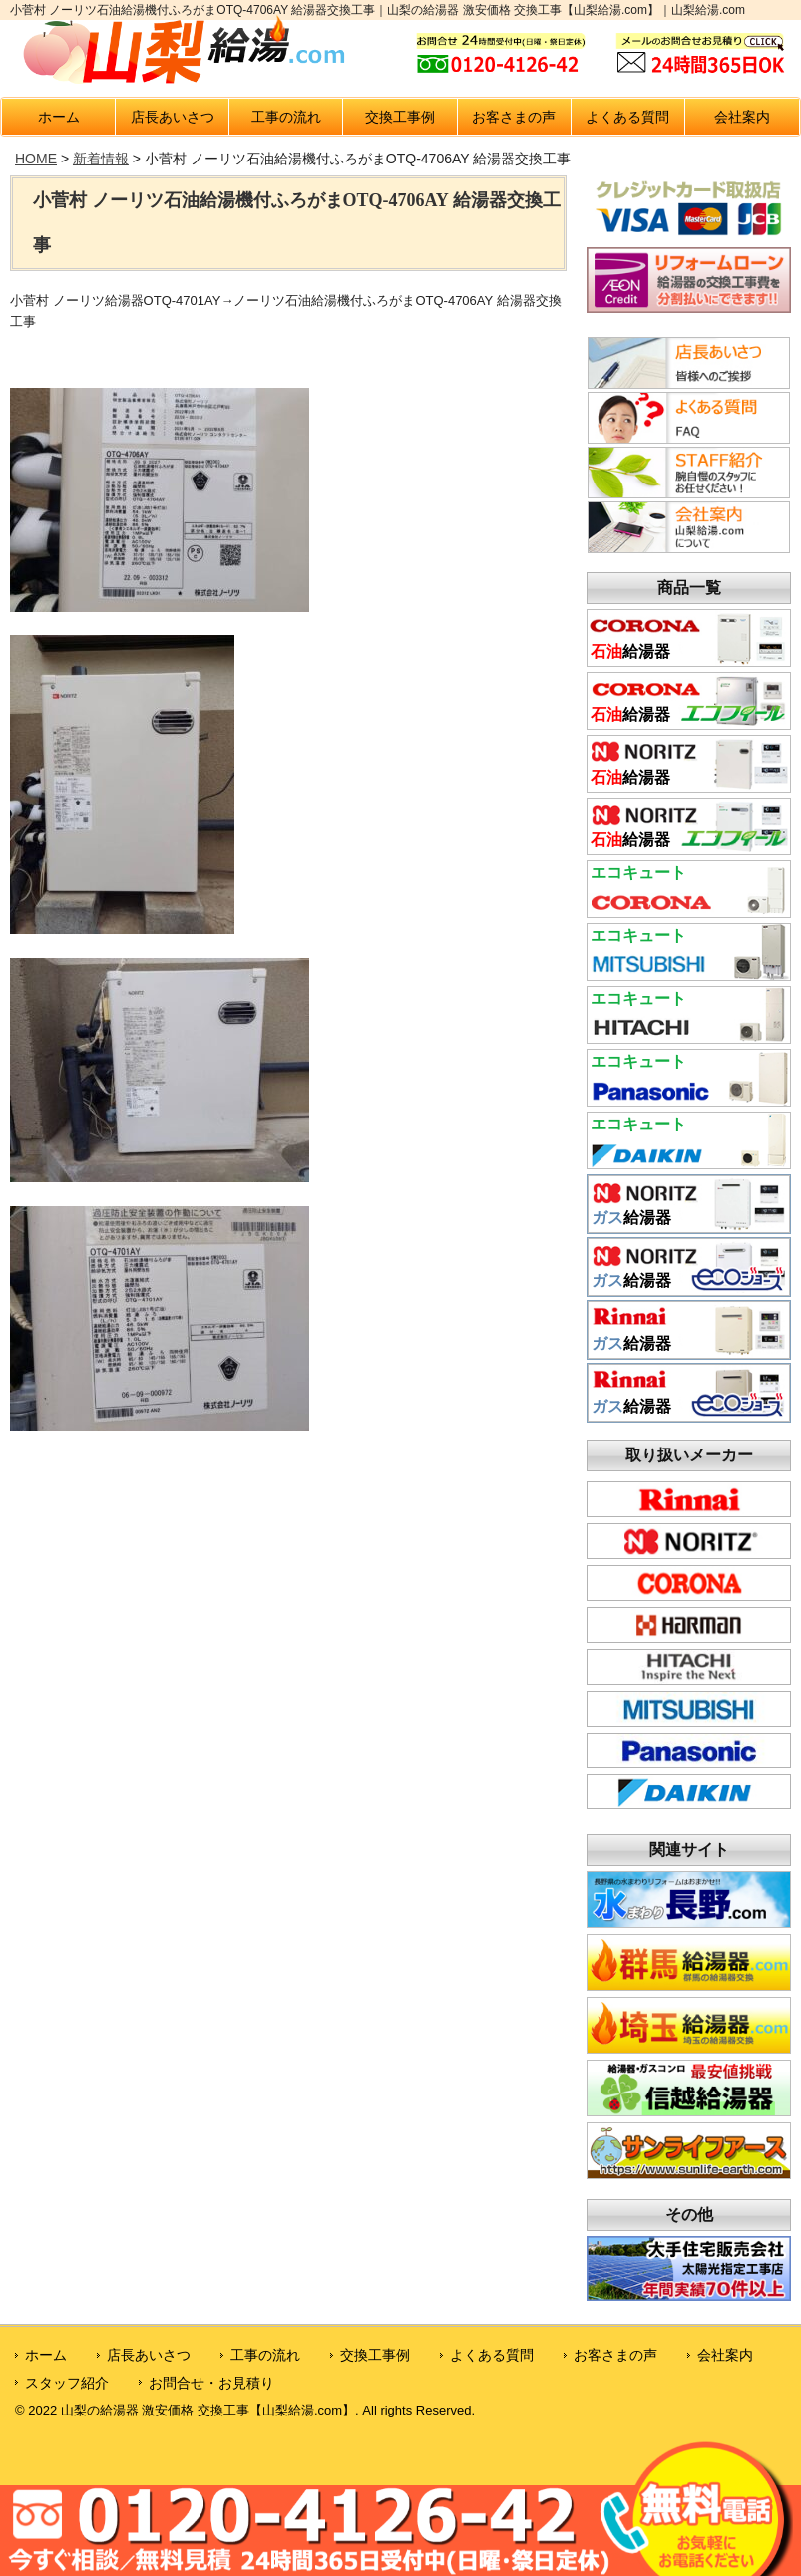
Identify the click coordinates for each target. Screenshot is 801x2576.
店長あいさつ (172, 117)
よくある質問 (627, 117)
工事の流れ (286, 117)
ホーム (59, 117)
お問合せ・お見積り (211, 2383)
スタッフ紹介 (67, 2383)
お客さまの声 (514, 117)
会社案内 (742, 117)
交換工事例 (400, 117)
